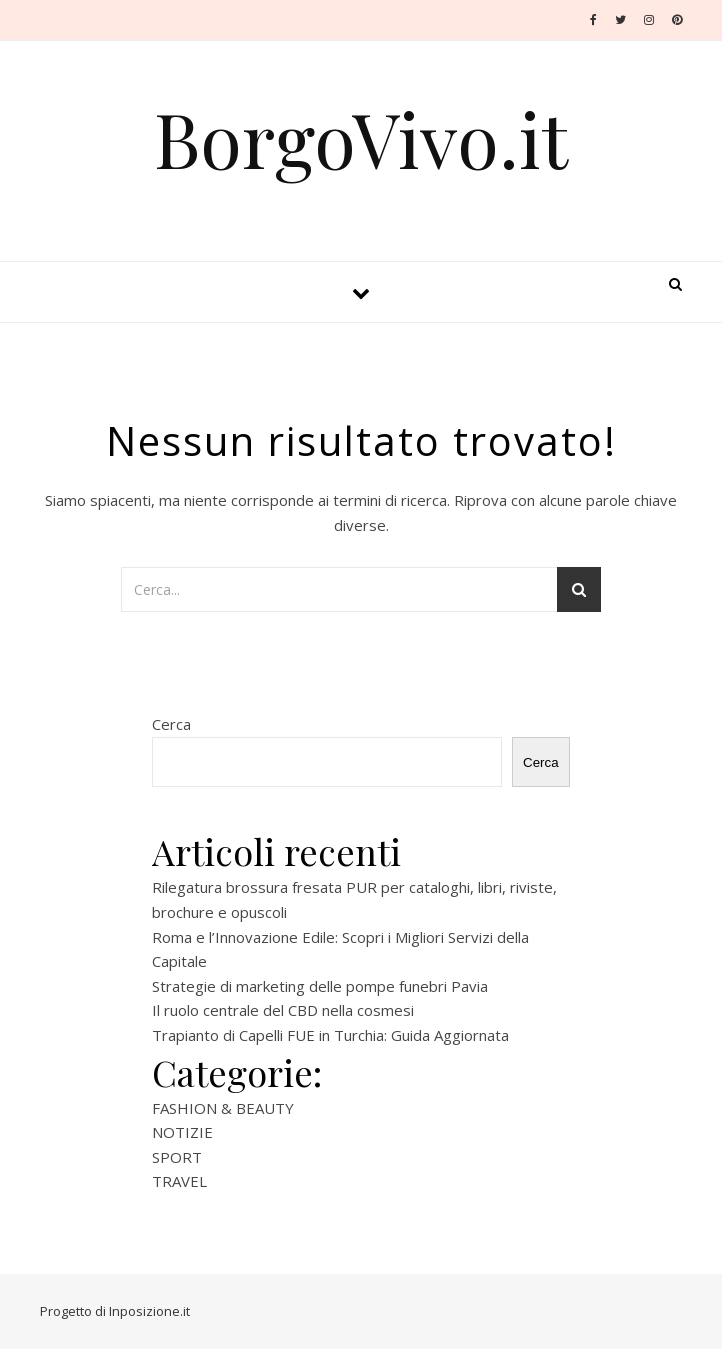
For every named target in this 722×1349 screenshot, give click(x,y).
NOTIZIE (182, 1132)
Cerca (171, 724)
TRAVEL (179, 1181)
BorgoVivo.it (361, 138)
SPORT (177, 1157)
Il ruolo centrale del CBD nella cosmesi (283, 1010)
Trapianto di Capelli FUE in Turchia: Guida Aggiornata (330, 1035)
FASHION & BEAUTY (223, 1108)
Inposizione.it (149, 1311)
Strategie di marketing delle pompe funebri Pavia (320, 986)
